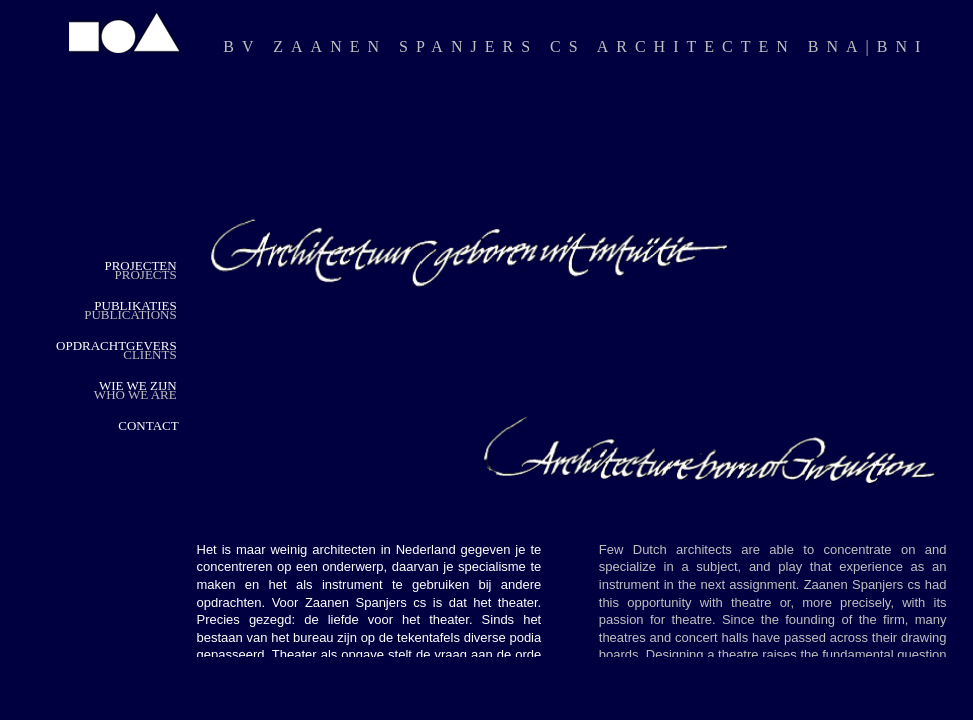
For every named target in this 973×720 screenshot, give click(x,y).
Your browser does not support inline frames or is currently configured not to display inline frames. (571, 358)
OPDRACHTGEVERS (116, 345)
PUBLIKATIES (135, 305)
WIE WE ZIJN (138, 385)
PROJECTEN (140, 265)
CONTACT (148, 425)
